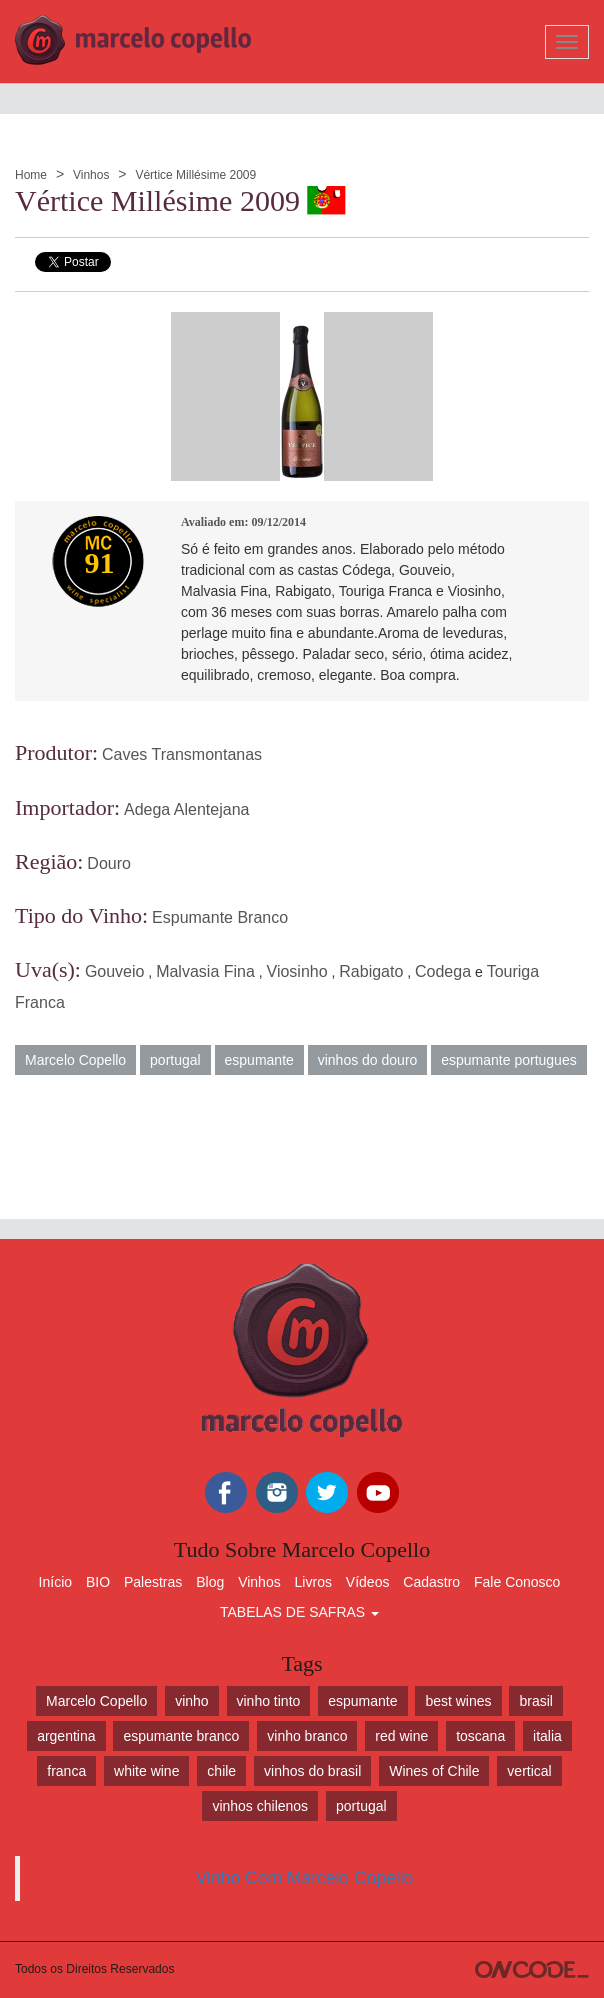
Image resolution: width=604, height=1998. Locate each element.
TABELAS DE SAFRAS (299, 1612)
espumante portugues (508, 1060)
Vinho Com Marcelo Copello (305, 1878)
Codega (443, 971)
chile (221, 1771)
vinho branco (307, 1736)
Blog (210, 1582)
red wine (401, 1736)
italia (547, 1736)
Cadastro (431, 1582)
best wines (458, 1701)
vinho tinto (269, 1701)
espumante (259, 1060)
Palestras (153, 1582)
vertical (529, 1771)
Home (31, 175)
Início (55, 1582)
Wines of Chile (434, 1771)
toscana (480, 1736)
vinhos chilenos (260, 1806)
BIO (98, 1582)
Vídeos (368, 1582)
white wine (146, 1771)
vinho (191, 1701)
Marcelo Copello (75, 1060)
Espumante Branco (220, 917)
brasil (535, 1701)
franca (66, 1771)
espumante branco (181, 1736)
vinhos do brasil (312, 1771)
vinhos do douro (368, 1060)
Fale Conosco (517, 1582)
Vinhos (91, 175)
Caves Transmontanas (182, 754)
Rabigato (371, 971)
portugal (175, 1060)
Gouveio (115, 971)
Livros (313, 1582)
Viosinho (297, 971)
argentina (66, 1736)
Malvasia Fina (205, 971)
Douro (109, 863)
